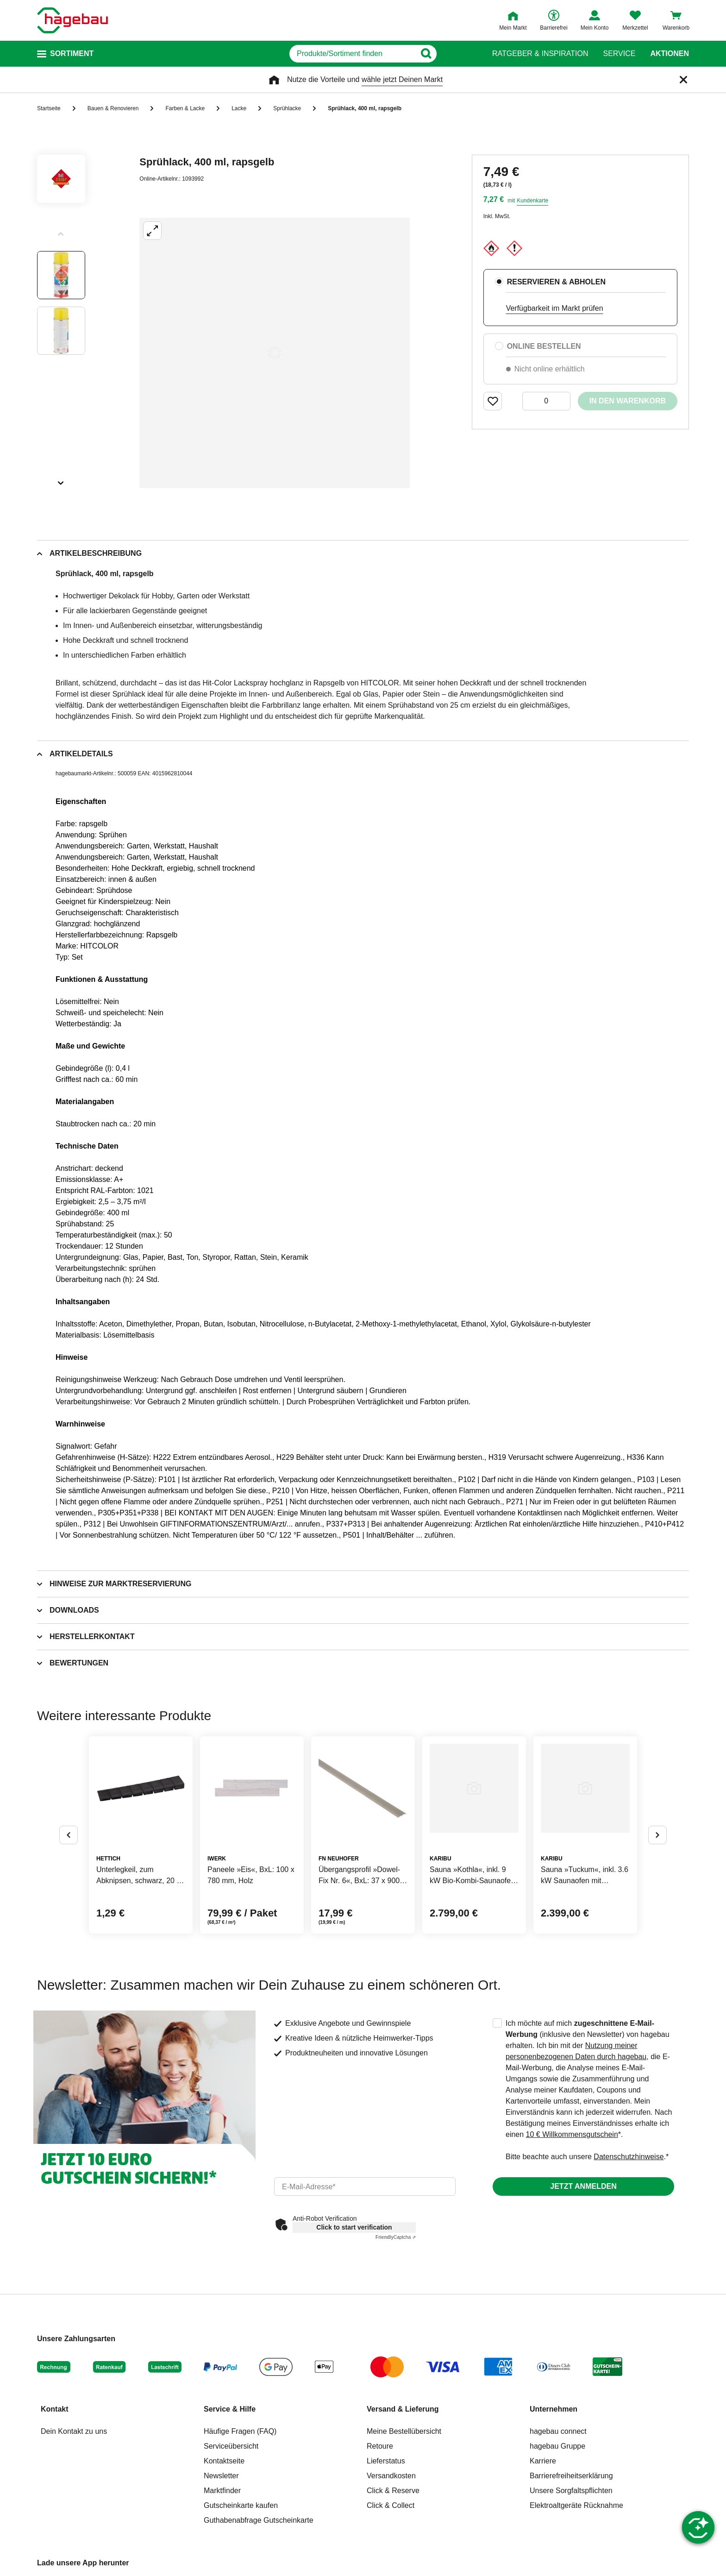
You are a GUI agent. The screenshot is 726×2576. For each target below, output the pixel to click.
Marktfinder (222, 2490)
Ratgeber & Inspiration (540, 53)
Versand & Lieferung (403, 2409)
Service (619, 53)
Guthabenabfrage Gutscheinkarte (258, 2520)
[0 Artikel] (546, 401)
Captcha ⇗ (396, 2237)
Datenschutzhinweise (628, 2157)
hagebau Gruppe (557, 2446)
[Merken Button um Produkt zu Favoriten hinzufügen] (492, 401)
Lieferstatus (386, 2461)
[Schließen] (683, 79)
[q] (352, 54)
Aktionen (669, 53)
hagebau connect (558, 2431)
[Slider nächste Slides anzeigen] (61, 479)
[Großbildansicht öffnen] (274, 353)
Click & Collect (390, 2505)
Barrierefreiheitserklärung (571, 2476)
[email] (365, 2186)
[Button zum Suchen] (459, 54)
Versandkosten (391, 2476)
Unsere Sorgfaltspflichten (571, 2490)
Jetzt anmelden (583, 2186)
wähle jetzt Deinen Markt (402, 79)
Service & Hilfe (230, 2409)
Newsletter (221, 2476)
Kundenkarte (532, 200)
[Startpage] (72, 20)
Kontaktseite (224, 2461)
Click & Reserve (393, 2490)
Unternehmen (553, 2409)
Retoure (380, 2446)
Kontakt (55, 2409)
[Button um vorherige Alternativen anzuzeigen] (68, 1835)
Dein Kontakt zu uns (74, 2431)
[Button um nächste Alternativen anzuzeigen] (657, 1835)
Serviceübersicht (231, 2446)
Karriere (543, 2461)
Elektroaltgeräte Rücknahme (576, 2505)
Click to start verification (354, 2227)
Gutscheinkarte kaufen (241, 2505)
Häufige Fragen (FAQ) (240, 2431)
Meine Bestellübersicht (404, 2431)
